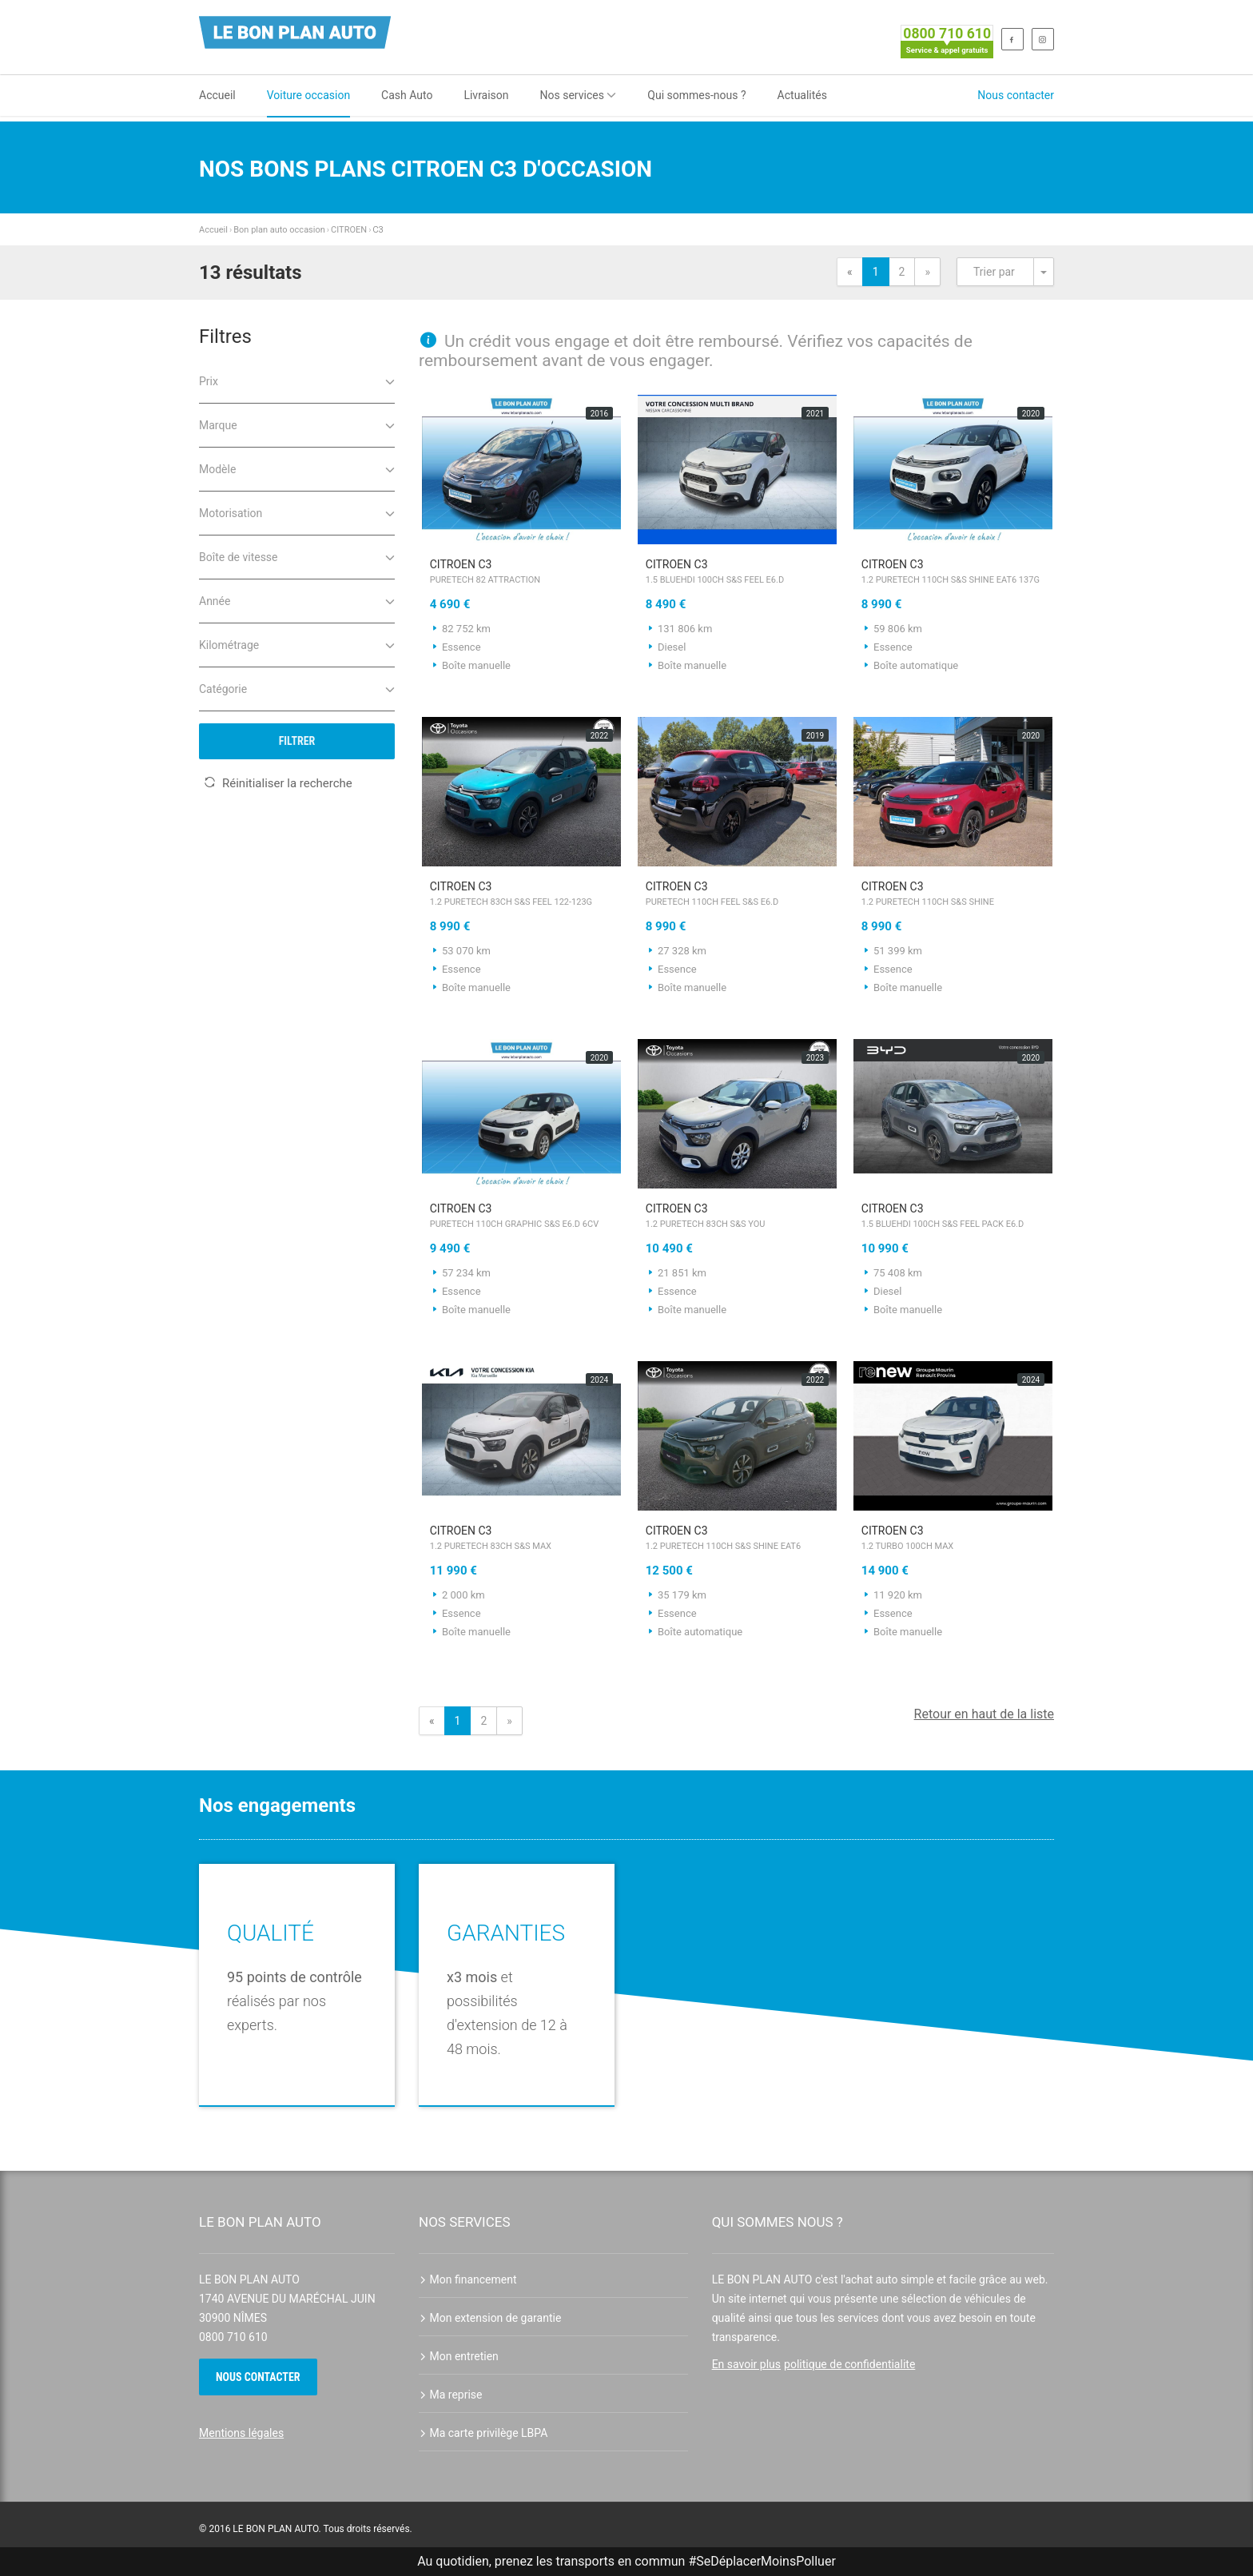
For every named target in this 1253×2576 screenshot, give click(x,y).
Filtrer (297, 741)
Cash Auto (406, 95)
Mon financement (468, 2279)
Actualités (802, 95)
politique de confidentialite (849, 2364)
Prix (297, 380)
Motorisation (297, 512)
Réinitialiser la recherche (278, 783)
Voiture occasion (308, 95)
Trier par (994, 271)
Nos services (578, 95)
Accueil (217, 95)
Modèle (297, 468)
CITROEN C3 (521, 573)
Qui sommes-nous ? (696, 95)
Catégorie (297, 687)
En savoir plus (746, 2364)
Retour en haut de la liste (984, 1714)
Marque (297, 424)
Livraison (485, 95)
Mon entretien (459, 2356)
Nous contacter (1015, 95)
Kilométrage (297, 643)
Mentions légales (241, 2433)
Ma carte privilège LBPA (483, 2433)
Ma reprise (451, 2394)
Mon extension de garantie (490, 2317)
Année (297, 599)
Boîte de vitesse (297, 555)
